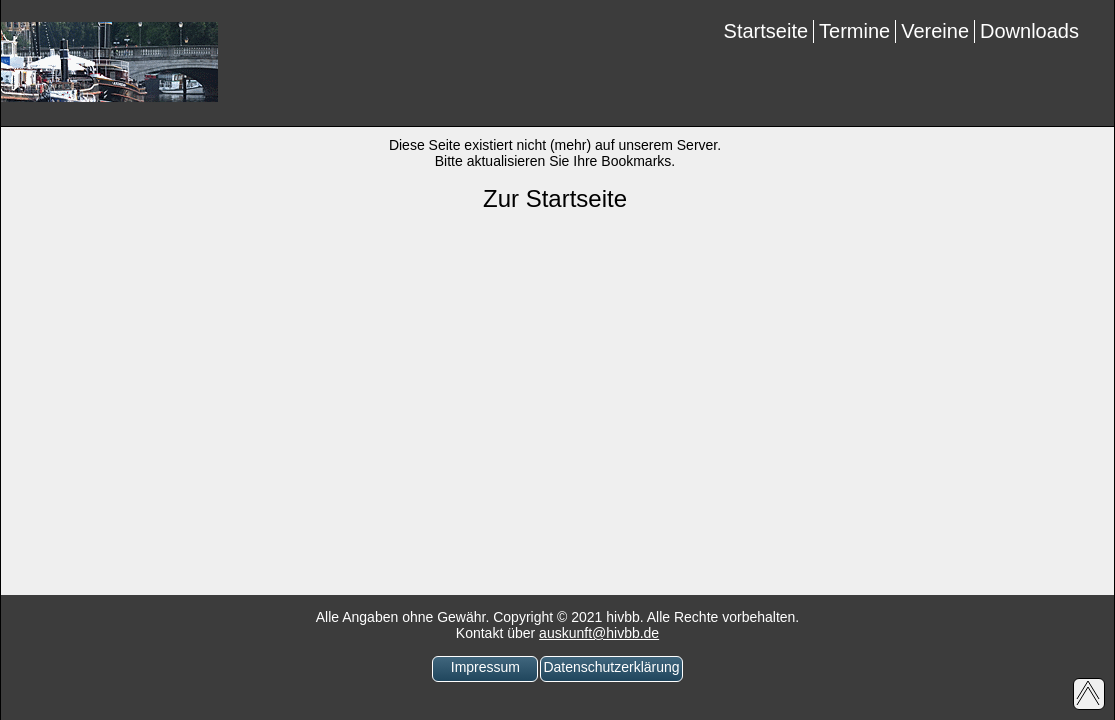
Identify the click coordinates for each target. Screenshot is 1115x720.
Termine (854, 31)
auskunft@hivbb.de (599, 633)
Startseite (766, 31)
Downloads (1029, 31)
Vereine (935, 31)
